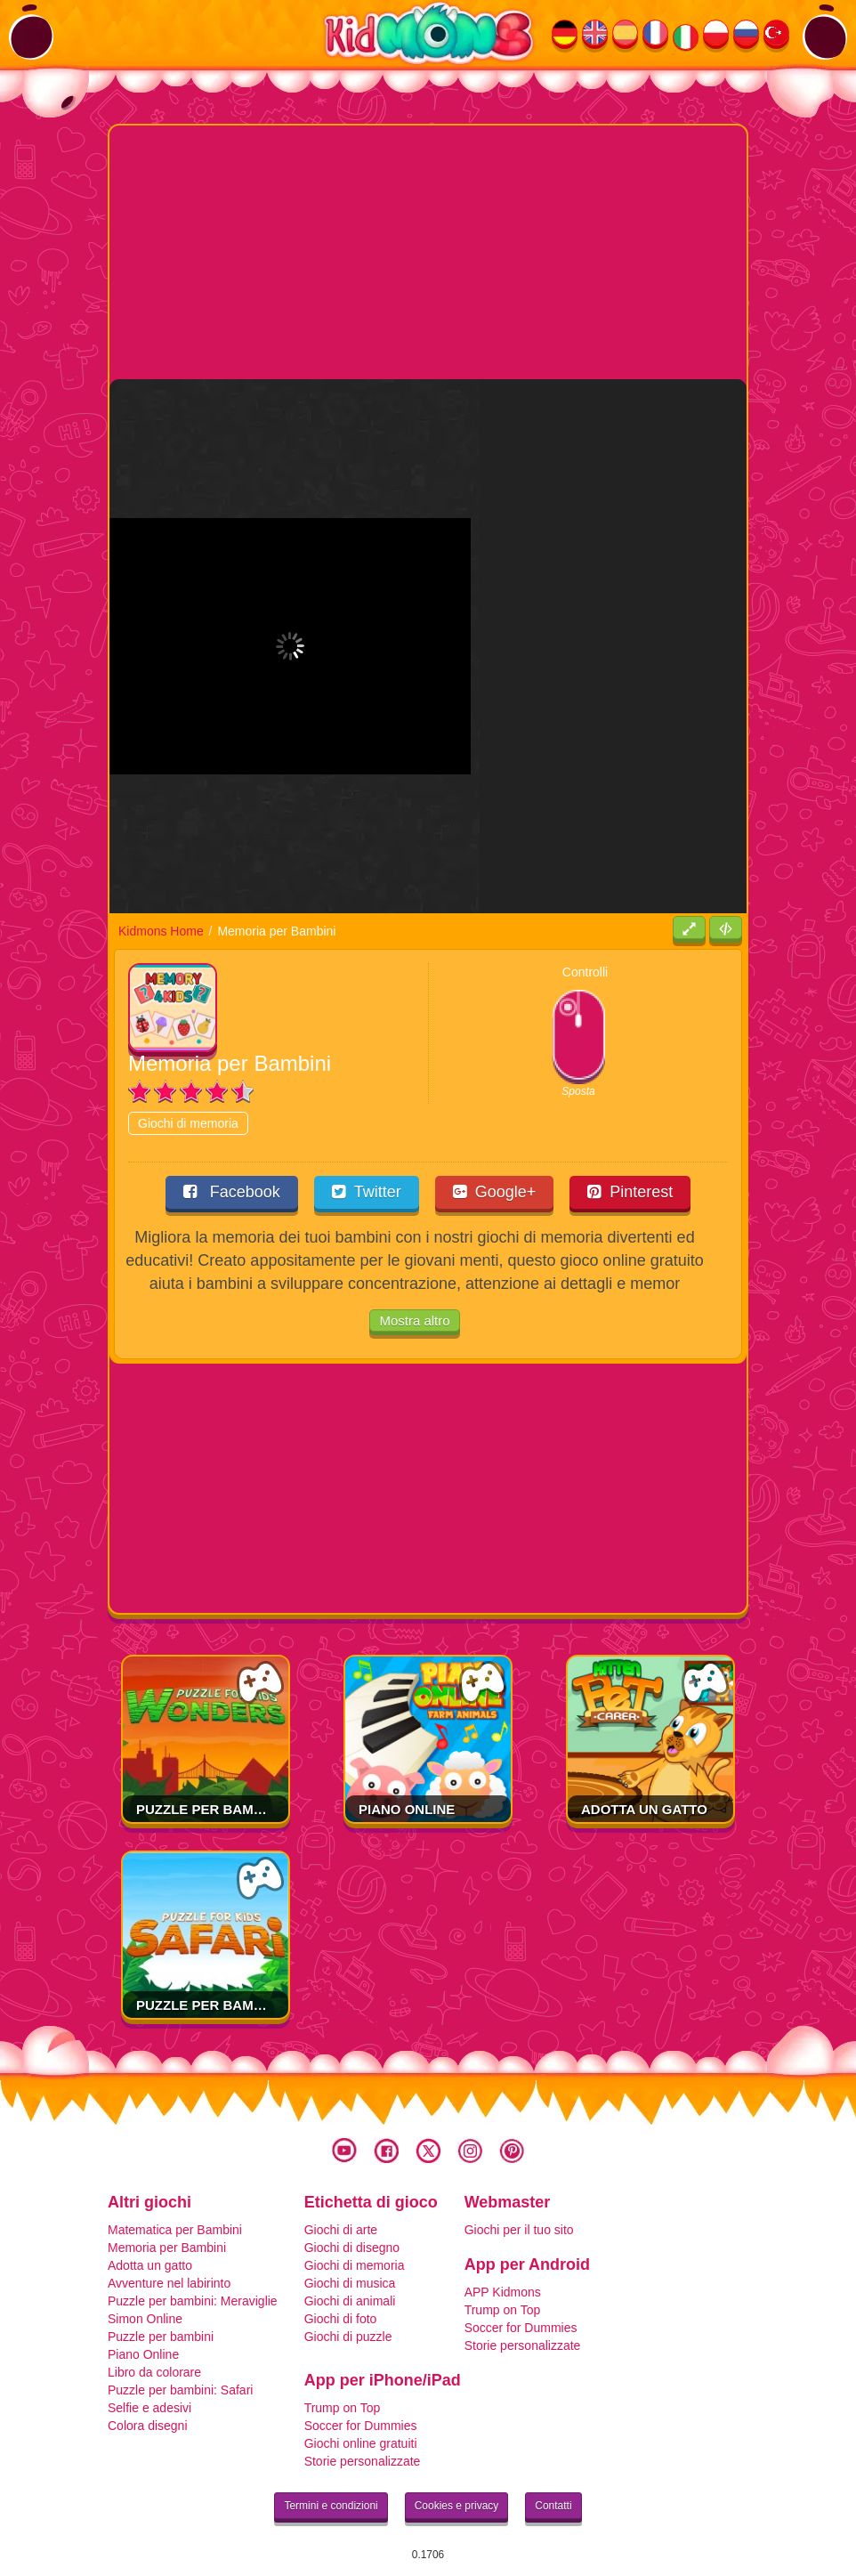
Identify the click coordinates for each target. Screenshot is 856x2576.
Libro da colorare (154, 2372)
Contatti (553, 2505)
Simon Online (145, 2319)
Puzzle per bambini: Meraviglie (253, 1809)
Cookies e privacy (457, 2505)
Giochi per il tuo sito (519, 2230)
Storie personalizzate (522, 2345)
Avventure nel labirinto (169, 2283)
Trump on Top (502, 2310)
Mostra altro (414, 1320)
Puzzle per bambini (161, 2336)
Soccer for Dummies (520, 2328)
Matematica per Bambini (175, 2230)
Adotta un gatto (644, 1809)
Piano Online (407, 1809)
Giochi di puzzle (348, 2336)
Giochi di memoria (188, 1123)
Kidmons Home (161, 931)
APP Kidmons (502, 2292)
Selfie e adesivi (149, 2408)
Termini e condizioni (330, 2505)
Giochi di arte (340, 2230)
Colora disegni (148, 2425)
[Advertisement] (482, 250)
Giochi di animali (350, 2301)
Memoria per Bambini (167, 2247)
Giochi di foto (340, 2319)
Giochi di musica (350, 2283)
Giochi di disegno (352, 2247)
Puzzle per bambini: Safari (236, 2005)
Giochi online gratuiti (360, 2443)
